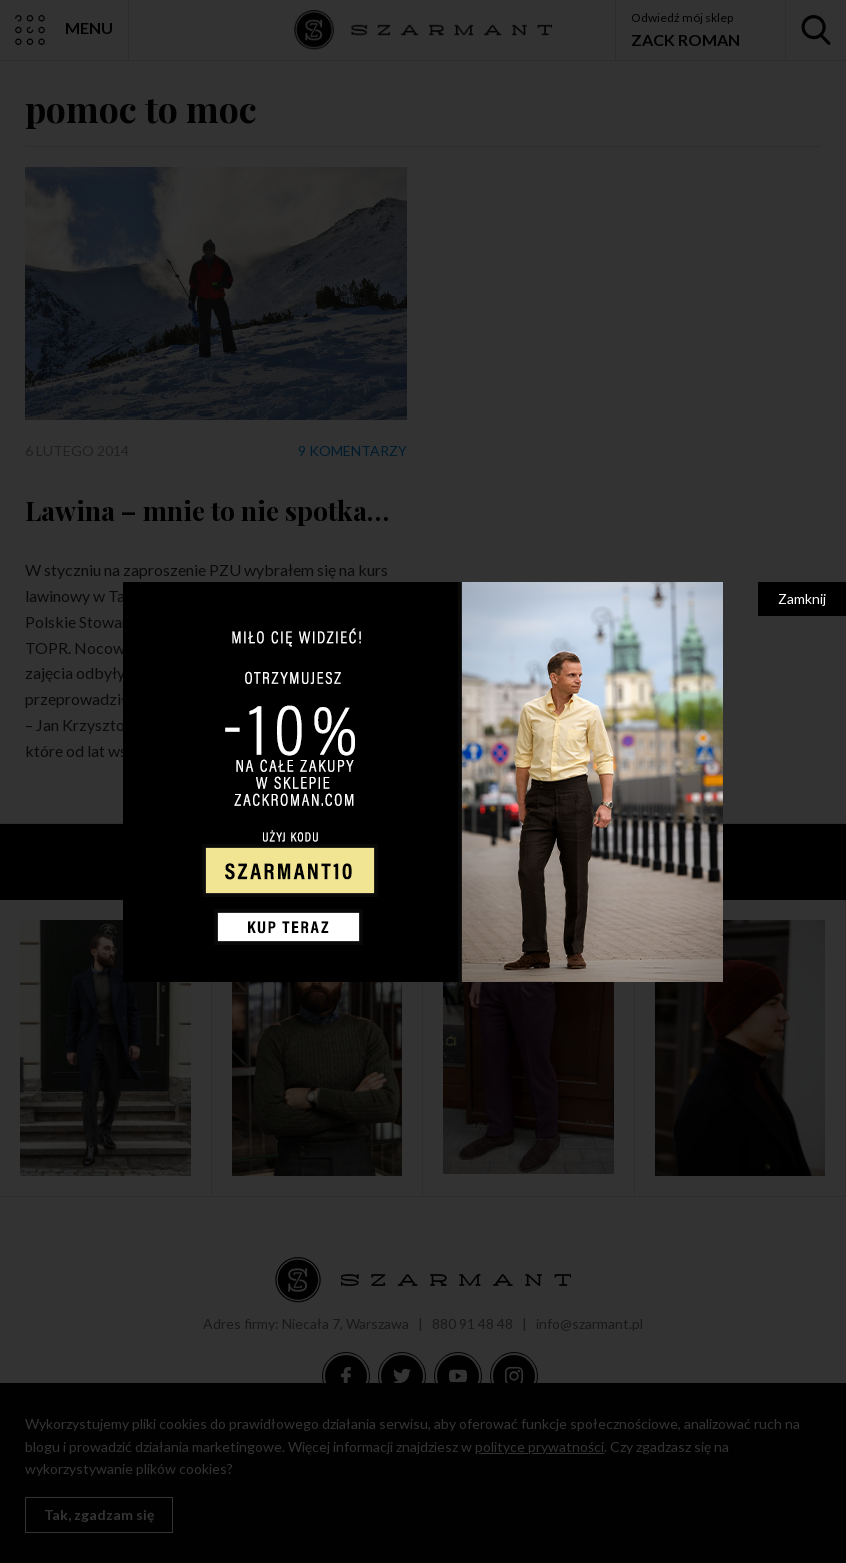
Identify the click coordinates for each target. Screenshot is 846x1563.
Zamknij (802, 598)
